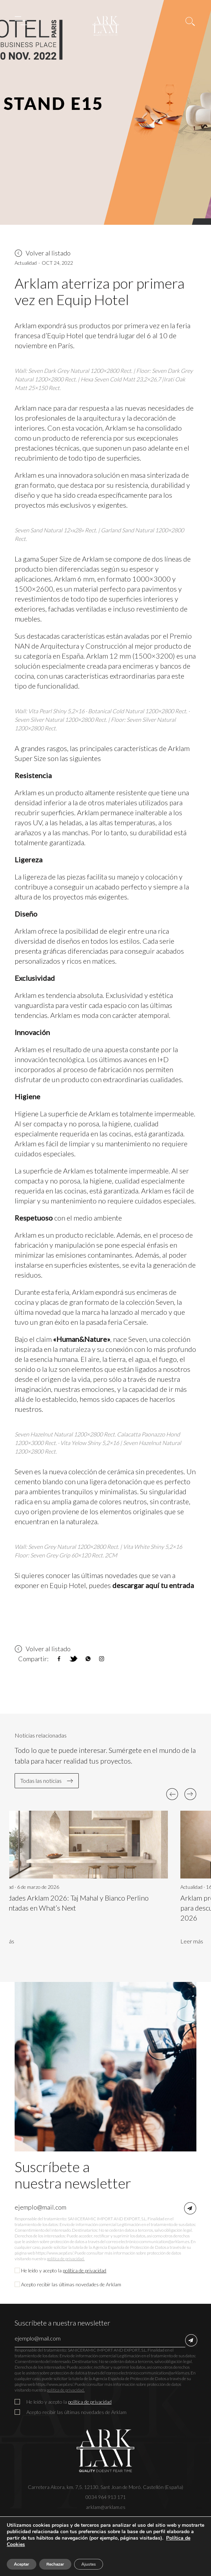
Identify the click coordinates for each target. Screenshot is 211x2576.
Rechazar (55, 2564)
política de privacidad (84, 2270)
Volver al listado (43, 253)
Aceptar (21, 2564)
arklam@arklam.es (105, 2507)
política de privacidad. (65, 2258)
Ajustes (88, 2564)
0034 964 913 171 (106, 2497)
